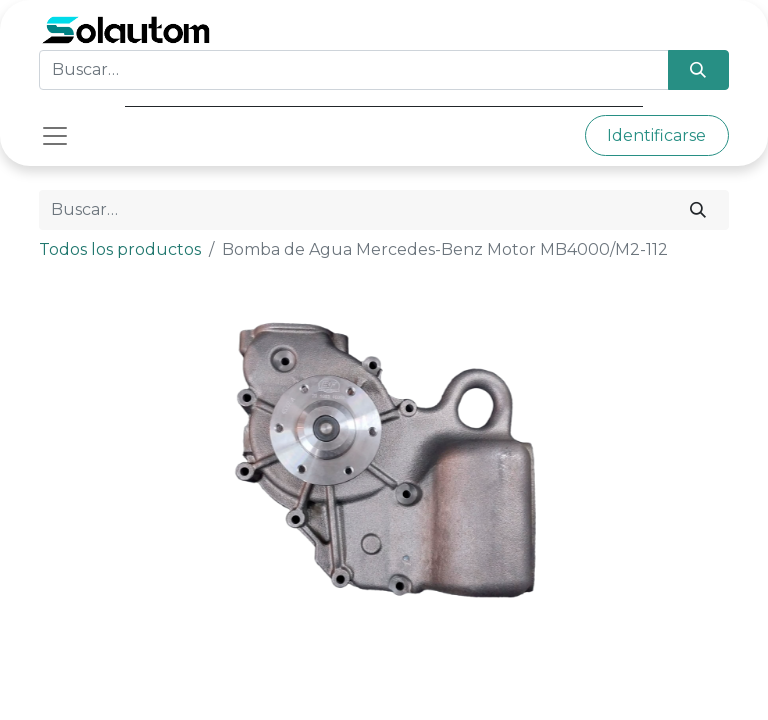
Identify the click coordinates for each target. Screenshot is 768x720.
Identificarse (656, 135)
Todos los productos (120, 249)
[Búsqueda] (698, 70)
